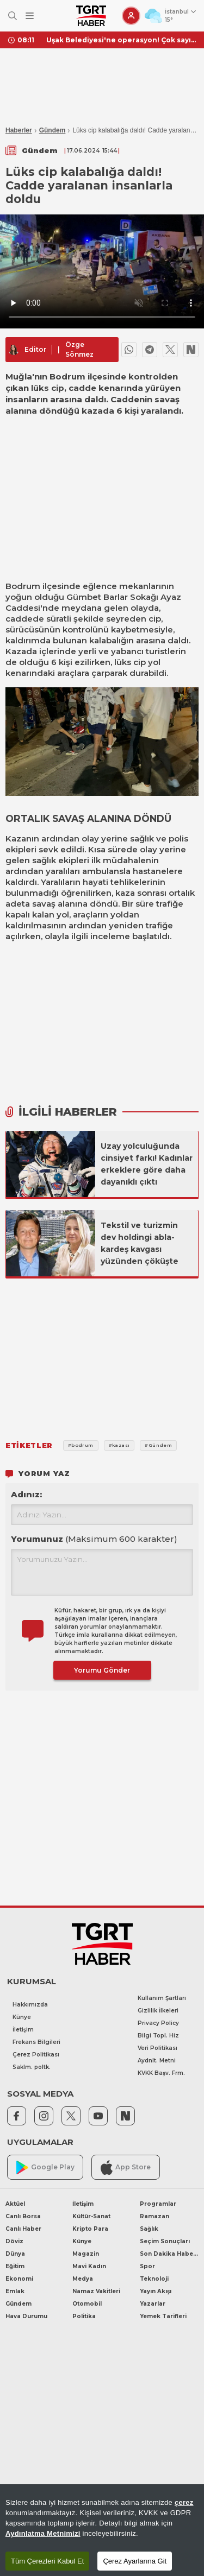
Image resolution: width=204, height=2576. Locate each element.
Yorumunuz (94, 1539)
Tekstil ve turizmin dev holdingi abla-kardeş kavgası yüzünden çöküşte (139, 1243)
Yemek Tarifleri (163, 2316)
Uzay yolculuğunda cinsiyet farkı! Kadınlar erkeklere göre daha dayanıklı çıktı (147, 1164)
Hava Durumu (26, 2316)
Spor (147, 2266)
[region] (102, 2530)
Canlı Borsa (23, 2216)
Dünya (15, 2253)
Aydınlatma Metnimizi (43, 2533)
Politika (84, 2316)
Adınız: (26, 1494)
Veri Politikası (157, 2048)
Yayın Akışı (155, 2291)
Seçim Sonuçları (165, 2241)
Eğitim (14, 2266)
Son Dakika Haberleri (169, 2253)
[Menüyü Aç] (30, 16)
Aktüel (15, 2203)
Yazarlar (152, 2303)
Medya (82, 2278)
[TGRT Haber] (91, 15)
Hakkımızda (30, 2004)
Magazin (85, 2253)
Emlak (14, 2291)
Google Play (45, 2167)
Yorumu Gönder (102, 1670)
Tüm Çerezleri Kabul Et (47, 2561)
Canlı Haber (23, 2228)
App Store (126, 2167)
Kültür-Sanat (91, 2216)
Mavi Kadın (89, 2266)
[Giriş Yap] (131, 16)
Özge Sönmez (79, 349)
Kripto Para (90, 2228)
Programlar (158, 2203)
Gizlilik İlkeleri (158, 2010)
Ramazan (154, 2216)
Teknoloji (154, 2278)
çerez (184, 2502)
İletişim (23, 2029)
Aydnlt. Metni (157, 2060)
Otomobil (87, 2303)
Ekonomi (19, 2278)
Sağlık (149, 2228)
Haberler (18, 130)
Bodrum (22, 586)
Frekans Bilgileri (36, 2042)
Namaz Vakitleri (96, 2291)
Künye (22, 2017)
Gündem (52, 130)
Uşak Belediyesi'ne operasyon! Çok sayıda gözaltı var (121, 40)
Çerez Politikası (36, 2054)
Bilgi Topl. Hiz (158, 2035)
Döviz (14, 2241)
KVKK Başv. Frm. (161, 2073)
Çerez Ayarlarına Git (134, 2561)
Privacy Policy (158, 2023)
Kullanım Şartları (162, 1998)
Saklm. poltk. (32, 2067)
